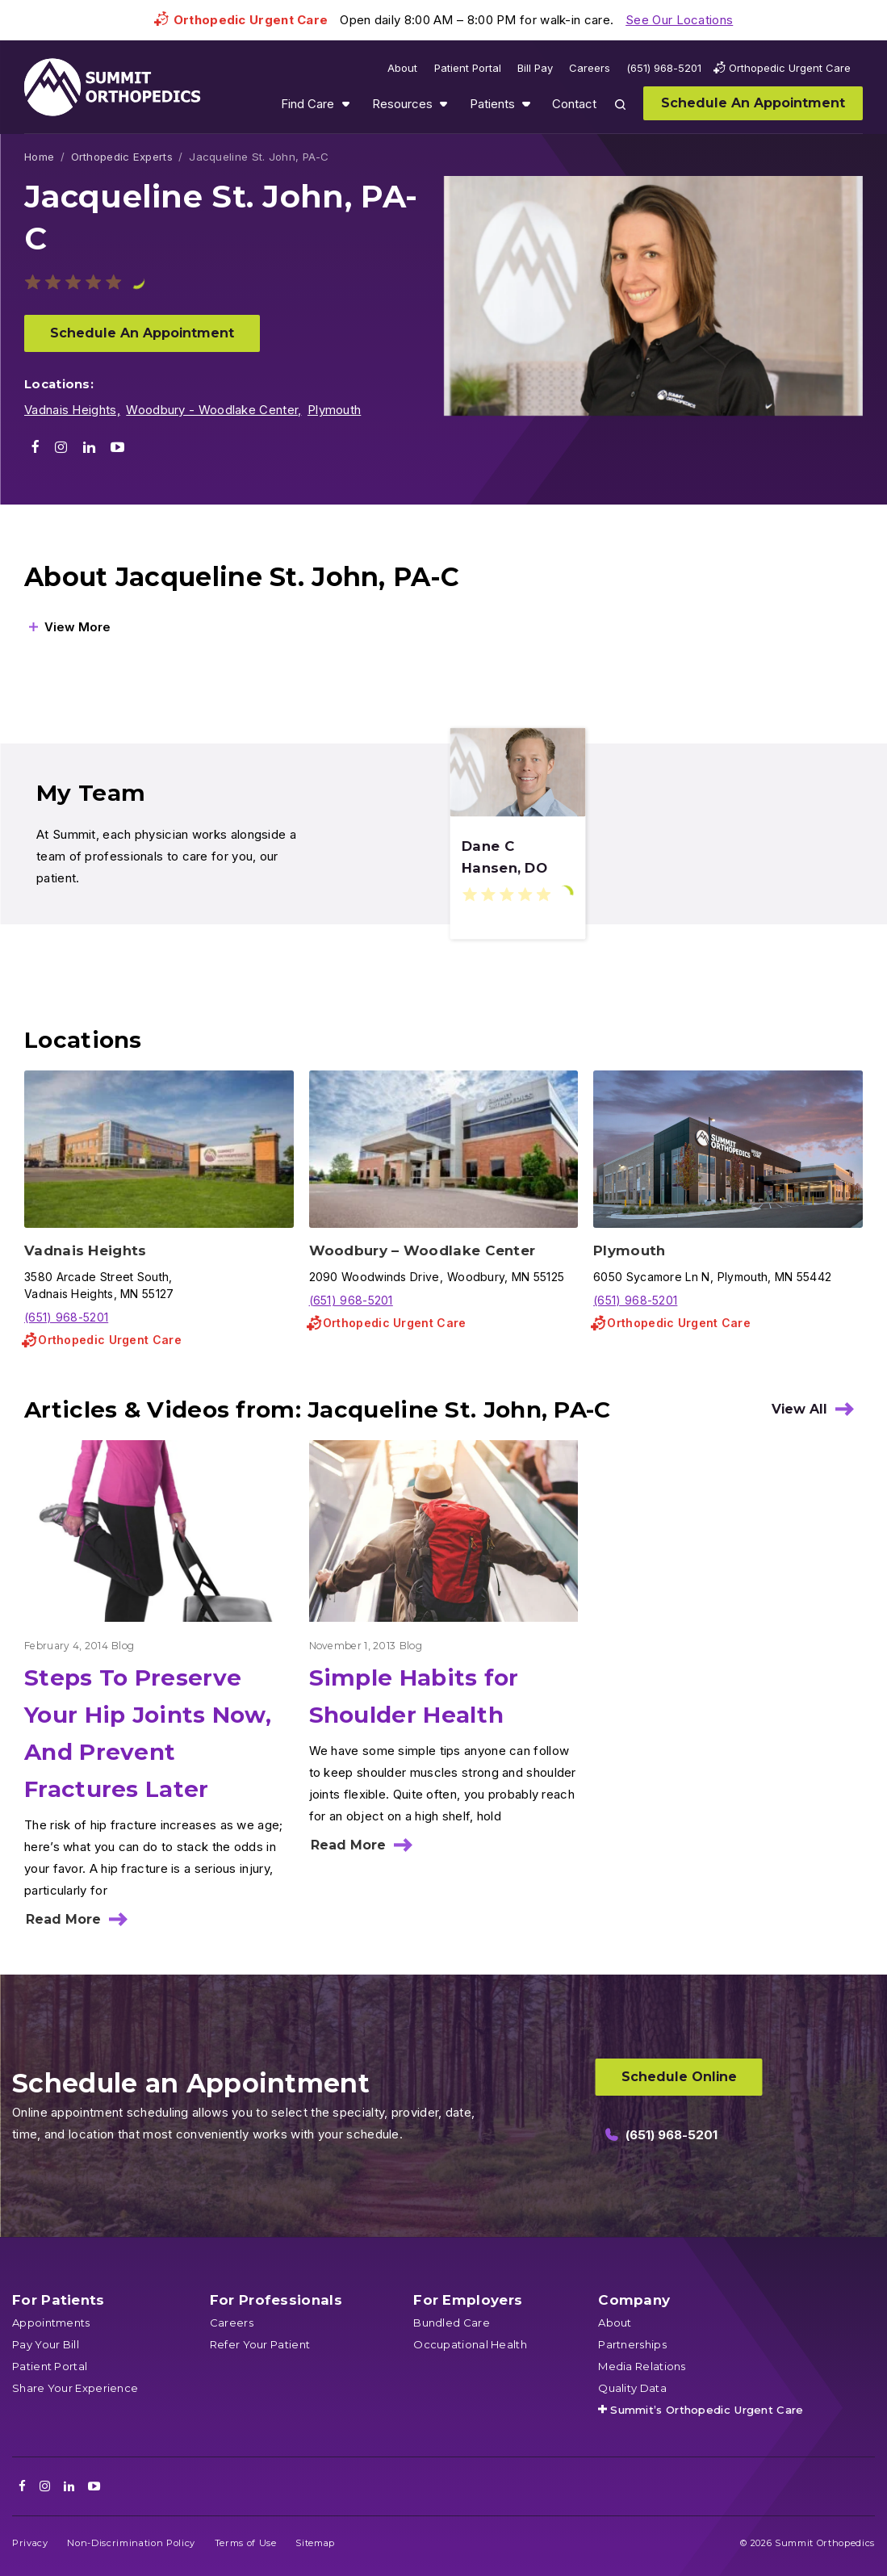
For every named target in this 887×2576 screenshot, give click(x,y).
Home (39, 156)
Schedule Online (679, 2076)
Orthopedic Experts (122, 156)
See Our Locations (679, 19)
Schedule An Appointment (142, 333)
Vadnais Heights (85, 1250)
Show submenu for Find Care (345, 104)
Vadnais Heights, (72, 409)
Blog (122, 1646)
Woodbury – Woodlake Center (422, 1250)
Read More (63, 1919)
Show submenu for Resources (443, 104)
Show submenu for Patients (526, 104)
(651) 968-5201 (66, 1317)
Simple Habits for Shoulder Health (414, 1696)
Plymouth (334, 409)
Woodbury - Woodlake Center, (213, 409)
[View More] (69, 627)
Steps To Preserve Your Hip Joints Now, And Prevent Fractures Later (147, 1733)
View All (799, 1409)
